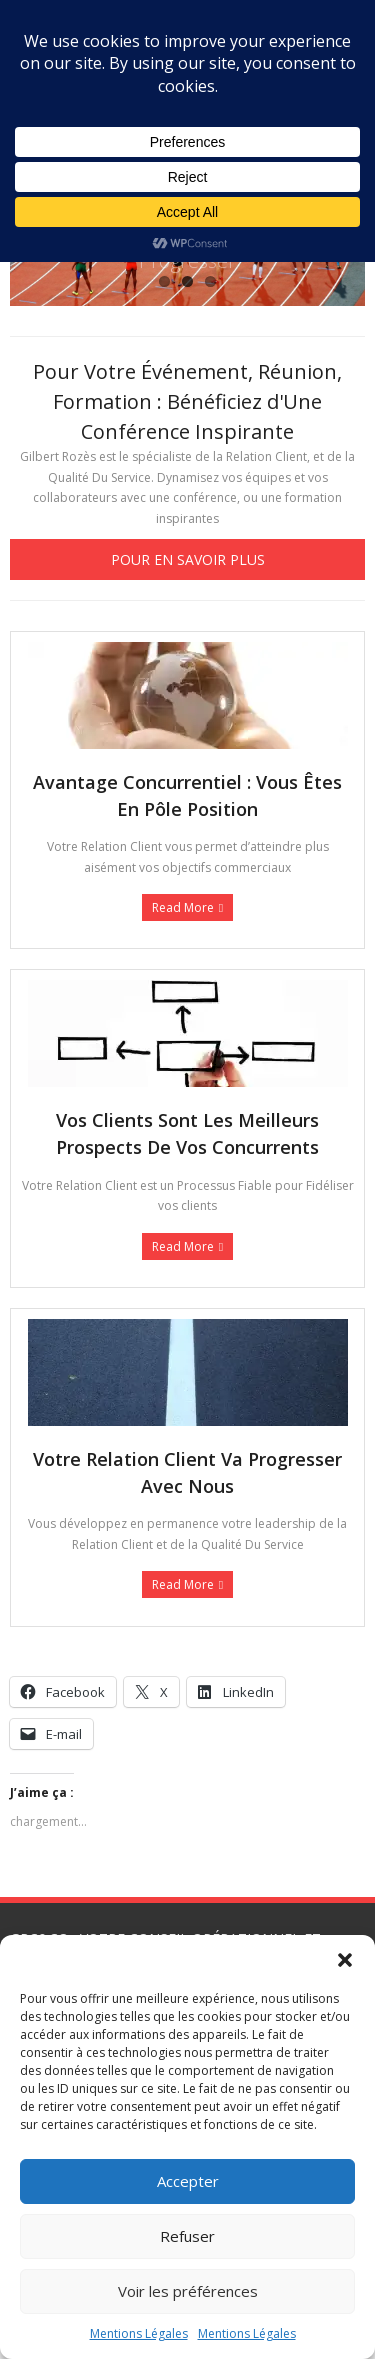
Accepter (188, 2181)
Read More (183, 907)
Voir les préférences (188, 2291)
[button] (345, 1960)
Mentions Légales (139, 2333)
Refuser (187, 2236)
